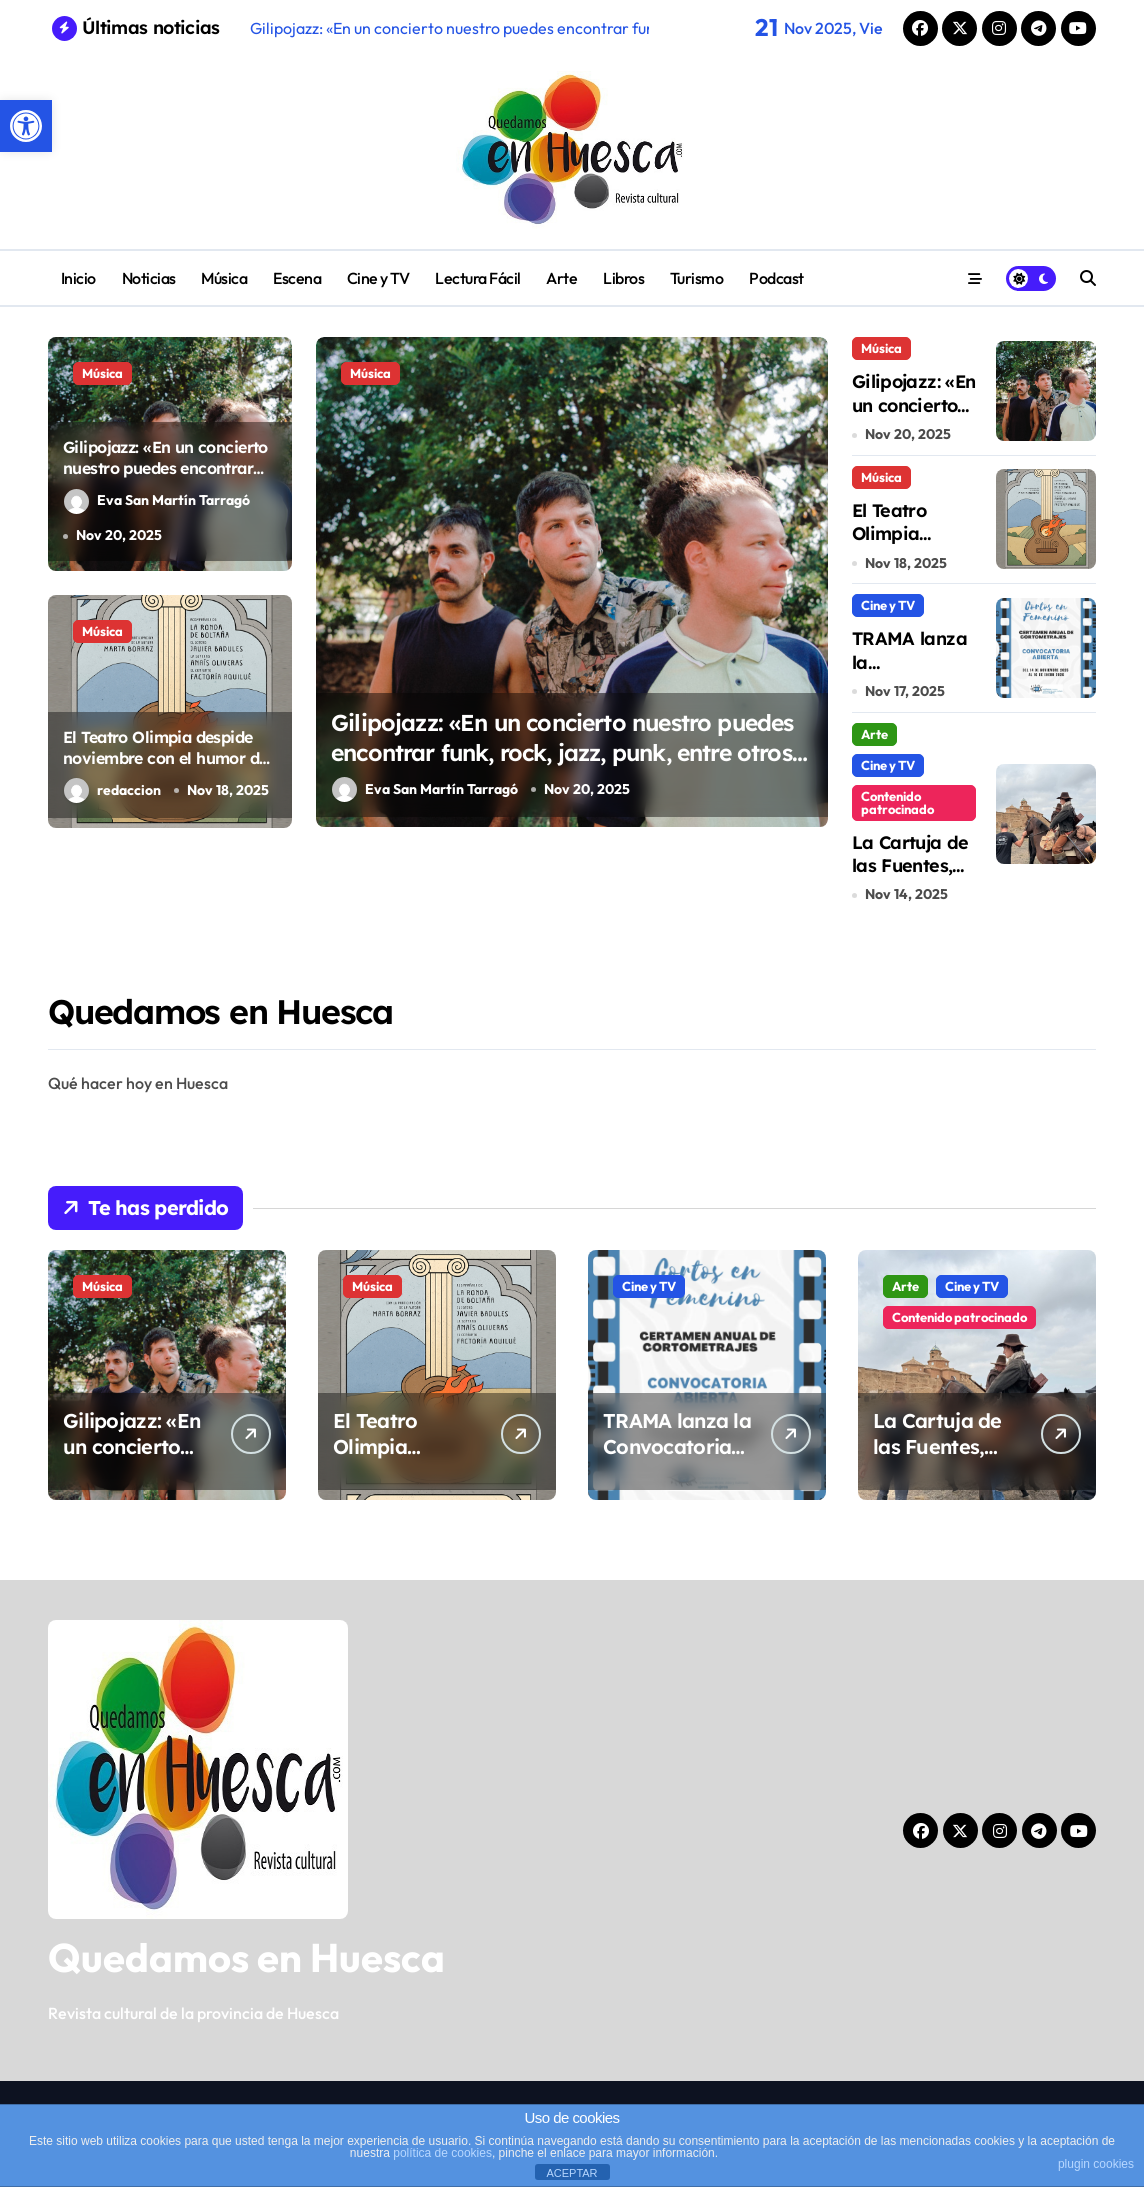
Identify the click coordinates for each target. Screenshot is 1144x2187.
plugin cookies (1096, 2164)
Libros (623, 278)
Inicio (78, 278)
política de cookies (442, 2153)
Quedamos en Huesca (246, 1957)
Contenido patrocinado (897, 802)
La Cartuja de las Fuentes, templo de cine (910, 877)
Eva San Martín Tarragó (157, 501)
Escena (297, 278)
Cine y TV (378, 278)
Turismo (697, 278)
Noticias (149, 278)
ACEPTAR (571, 2173)
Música (224, 278)
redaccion (112, 790)
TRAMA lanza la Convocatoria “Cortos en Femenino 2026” (678, 1459)
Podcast (776, 278)
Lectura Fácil (478, 278)
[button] (26, 126)
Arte (561, 278)
